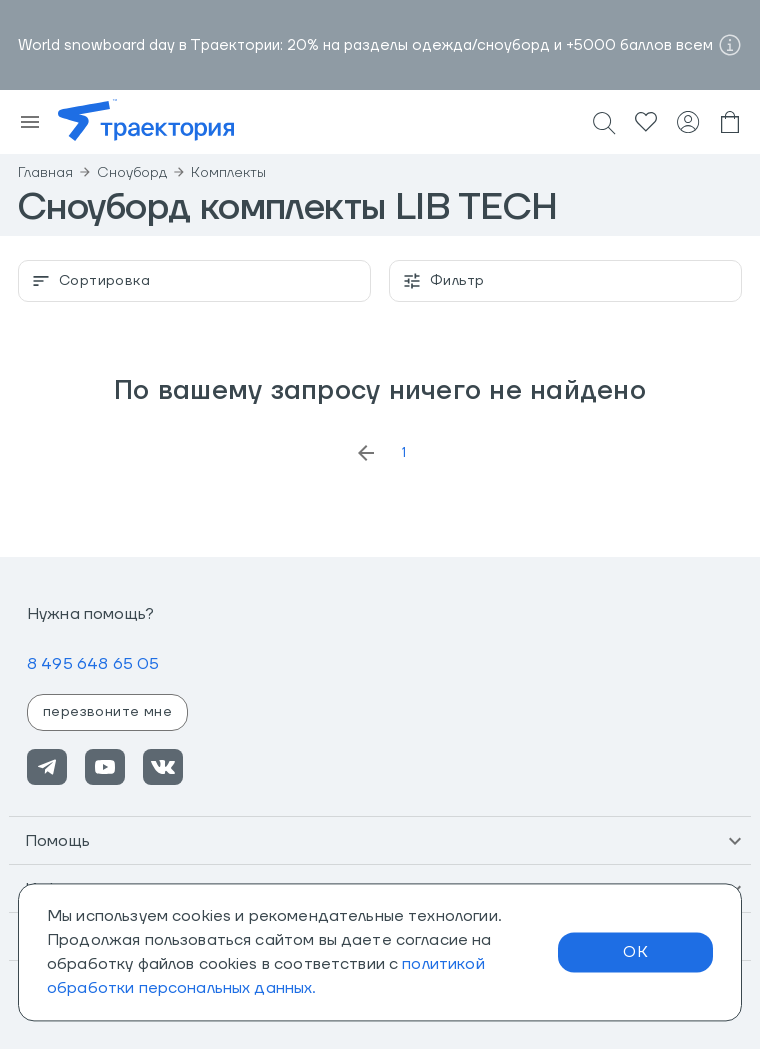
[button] (380, 841)
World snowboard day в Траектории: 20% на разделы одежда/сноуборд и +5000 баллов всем (365, 45)
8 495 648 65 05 (93, 664)
